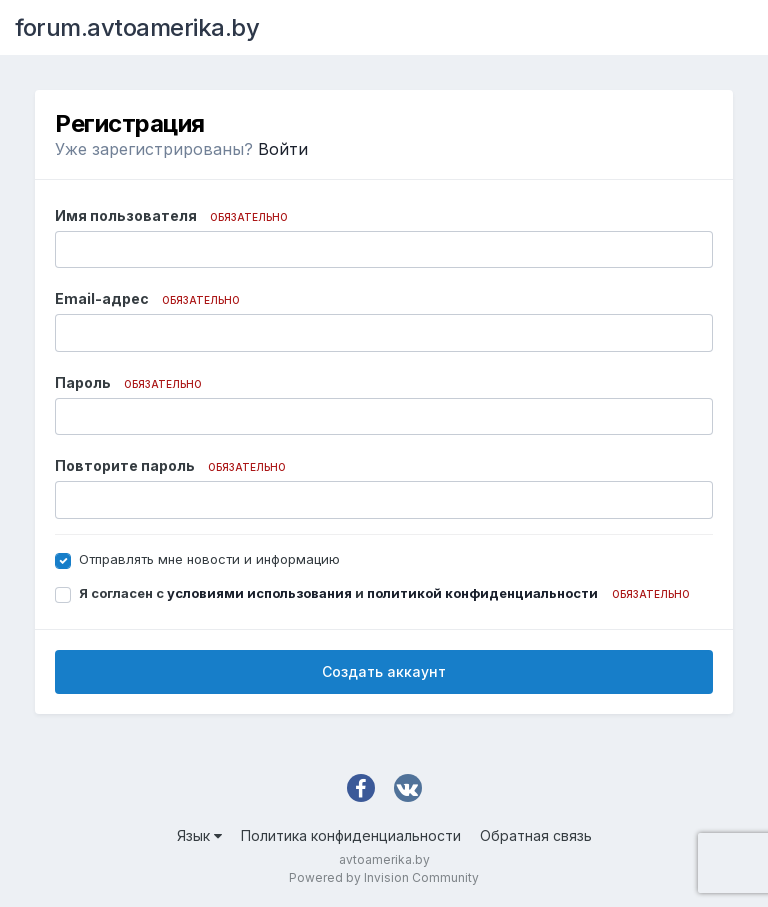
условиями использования (259, 593)
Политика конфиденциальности (351, 835)
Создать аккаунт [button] (384, 671)
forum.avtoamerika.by (137, 27)
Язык (199, 835)
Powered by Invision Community (384, 877)
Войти (283, 149)
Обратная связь (536, 835)
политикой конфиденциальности (482, 593)
